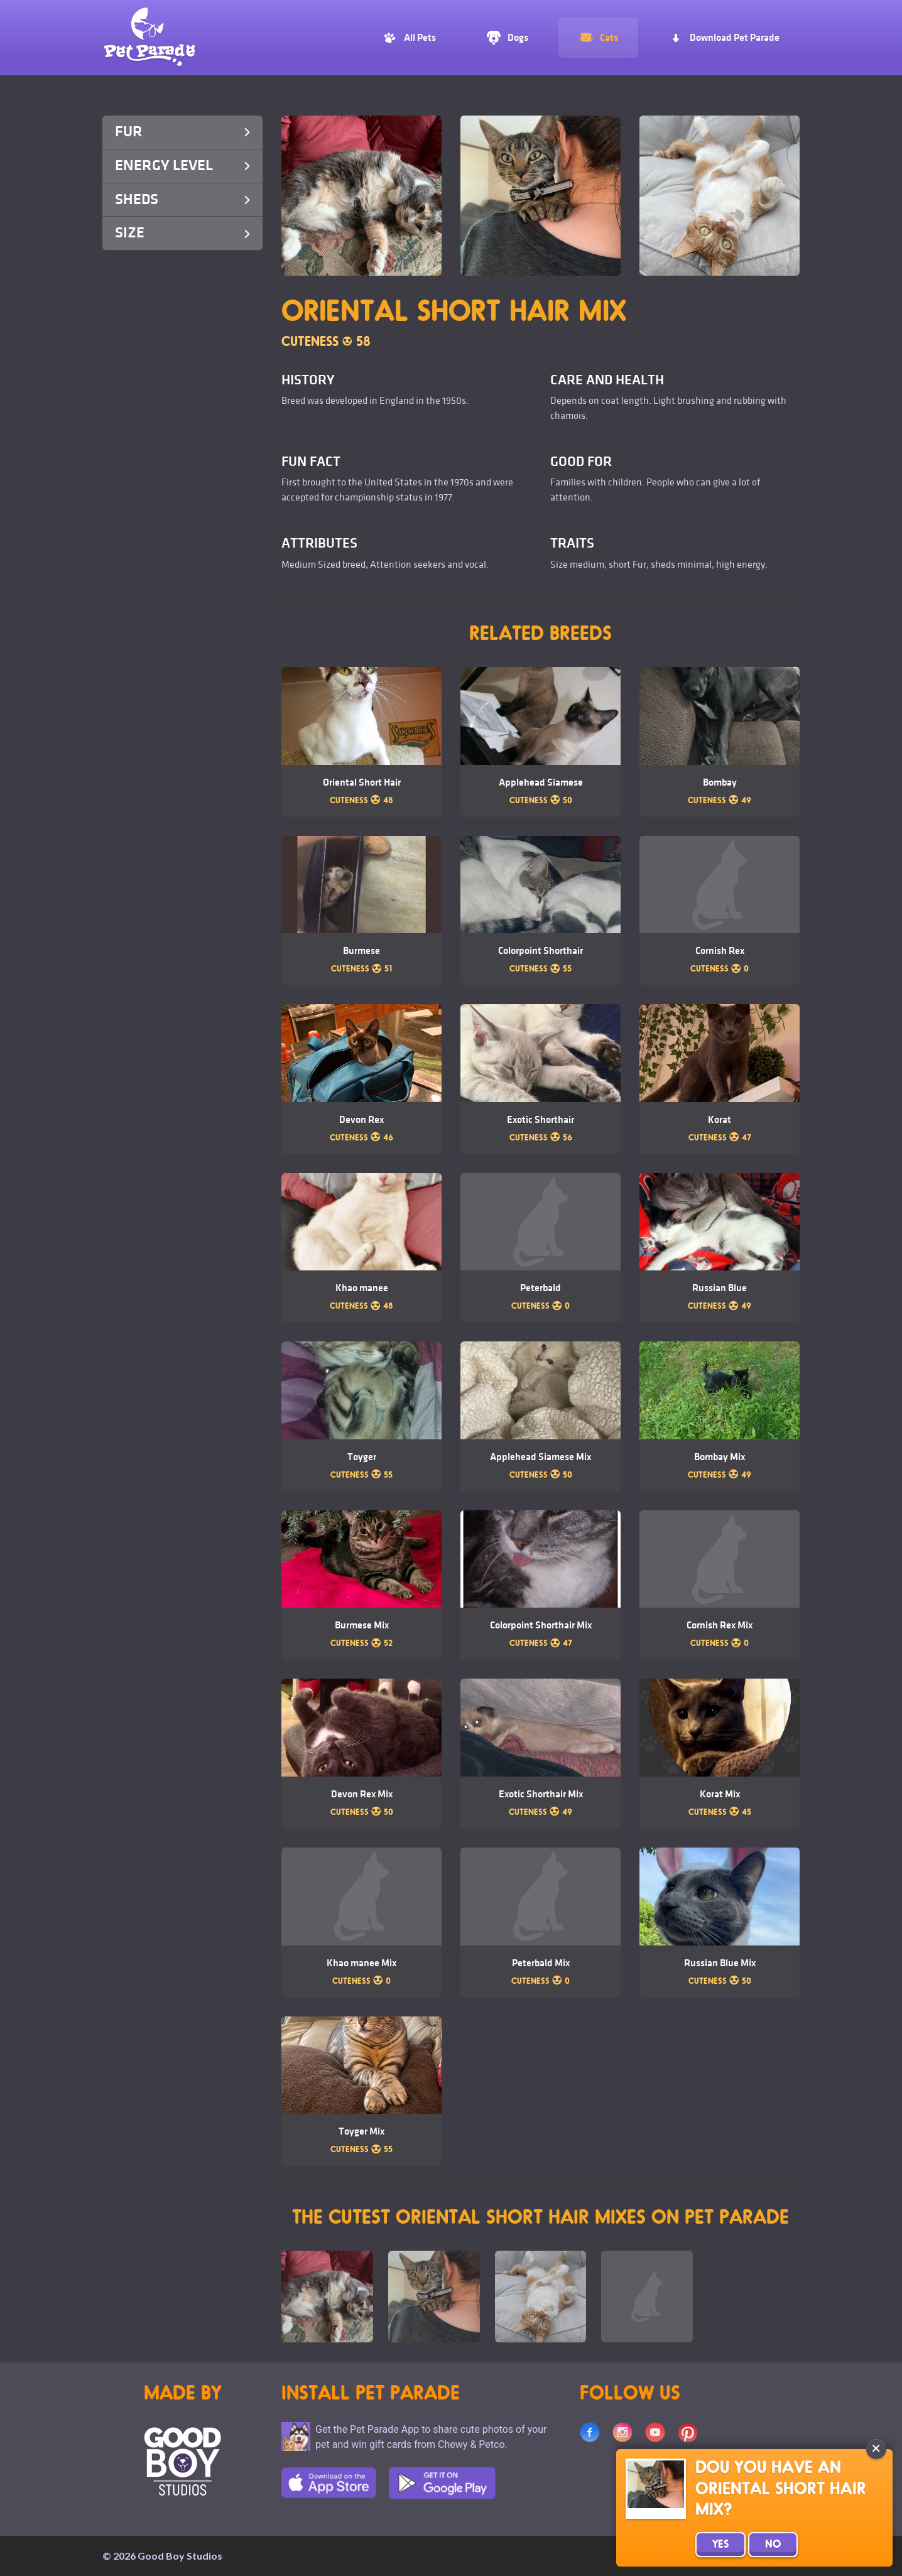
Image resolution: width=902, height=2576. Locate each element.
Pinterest (688, 2432)
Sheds (182, 199)
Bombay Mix (719, 1457)
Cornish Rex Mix (720, 1625)
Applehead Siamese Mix (540, 1457)
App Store (328, 2483)
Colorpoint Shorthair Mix (541, 1625)
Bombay (720, 782)
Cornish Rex (719, 950)
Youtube (655, 2432)
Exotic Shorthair (540, 1119)
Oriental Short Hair (362, 782)
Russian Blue (719, 1288)
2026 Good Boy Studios (167, 2556)
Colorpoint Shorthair (540, 950)
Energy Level (182, 165)
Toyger (361, 1457)
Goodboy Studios (182, 2461)
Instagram (622, 2432)
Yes (720, 2545)
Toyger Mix (361, 2131)
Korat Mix (720, 1794)
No (773, 2545)
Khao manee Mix (361, 1963)
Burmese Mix (362, 1625)
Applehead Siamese (541, 782)
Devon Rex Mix (362, 1794)
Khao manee (361, 1288)
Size (182, 232)
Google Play (442, 2483)
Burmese (361, 950)
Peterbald (540, 1288)
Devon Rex (361, 1119)
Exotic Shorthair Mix (541, 1794)
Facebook (590, 2432)
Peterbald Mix (541, 1963)
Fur (182, 131)
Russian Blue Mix (720, 1963)
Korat (719, 1119)
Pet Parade (149, 38)
